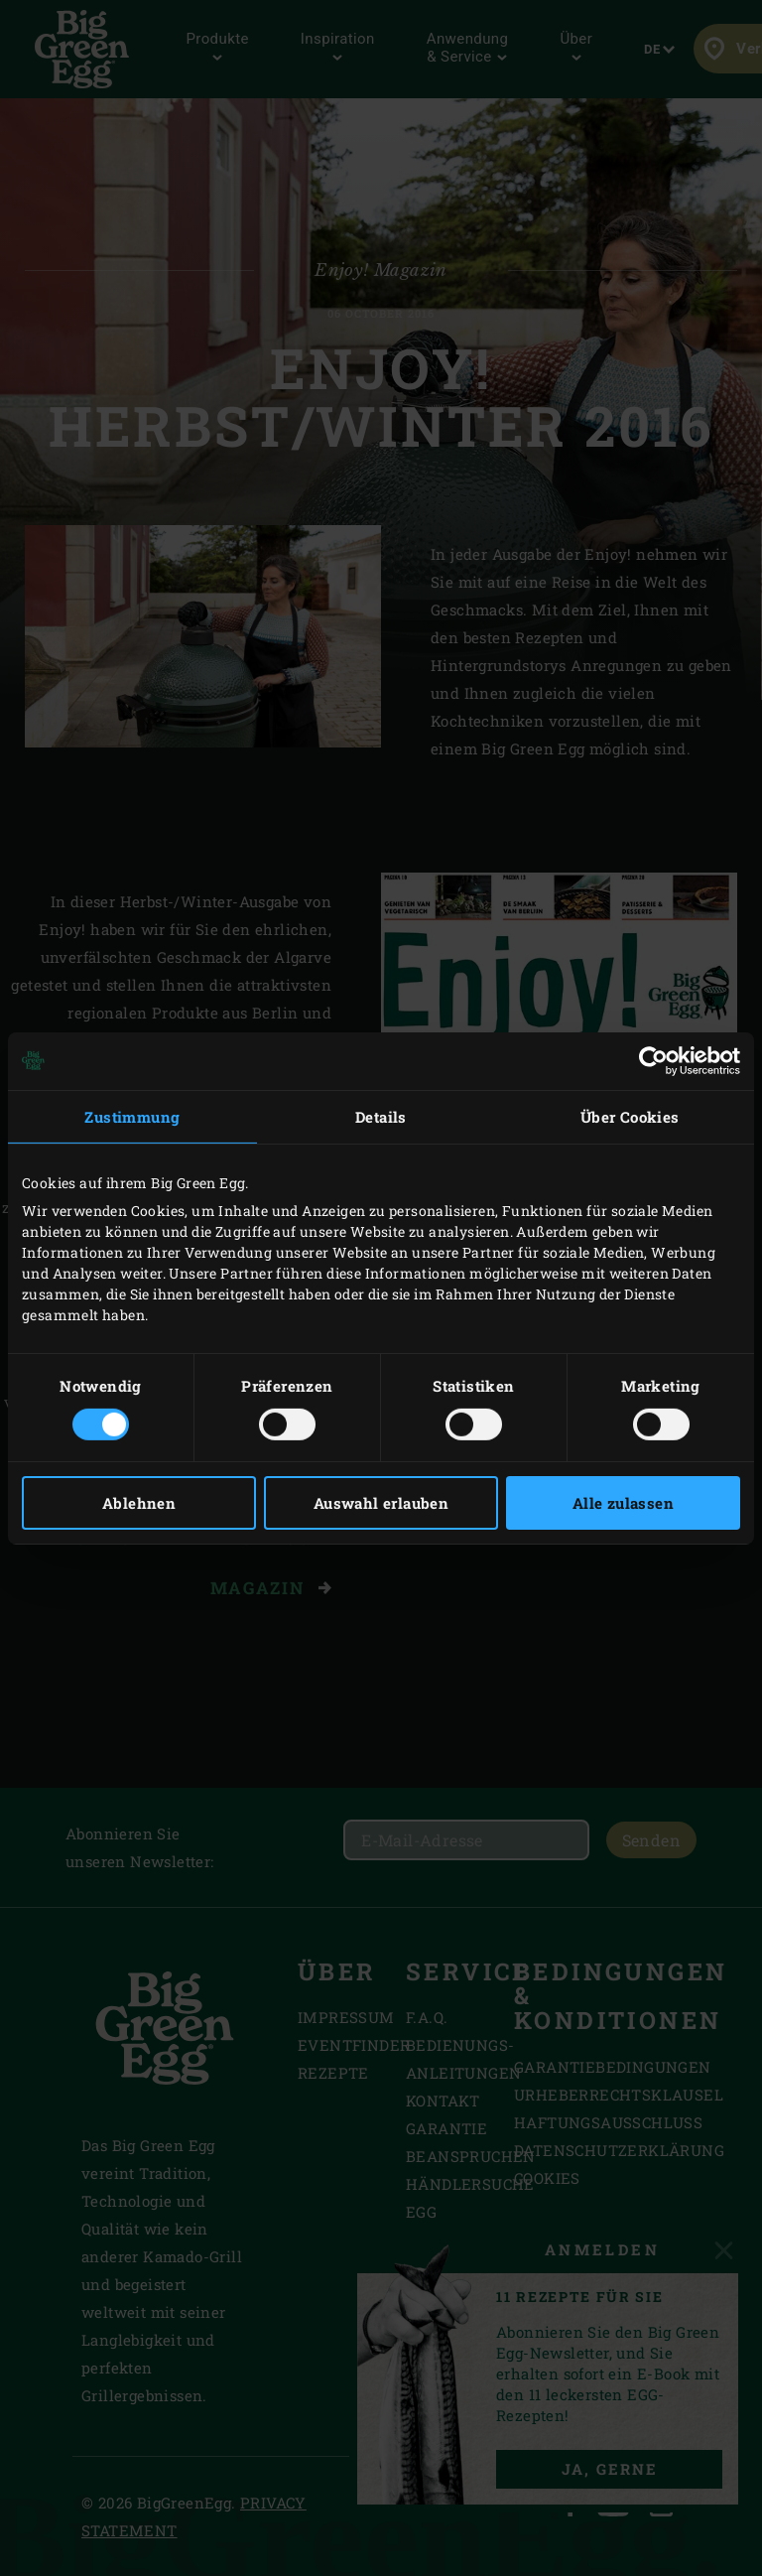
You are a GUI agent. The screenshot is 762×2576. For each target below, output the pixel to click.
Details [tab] (381, 1116)
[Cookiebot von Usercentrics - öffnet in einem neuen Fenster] (653, 1060)
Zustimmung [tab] (132, 1116)
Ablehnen (139, 1503)
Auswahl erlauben (381, 1503)
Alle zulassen (623, 1503)
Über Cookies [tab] (630, 1116)
